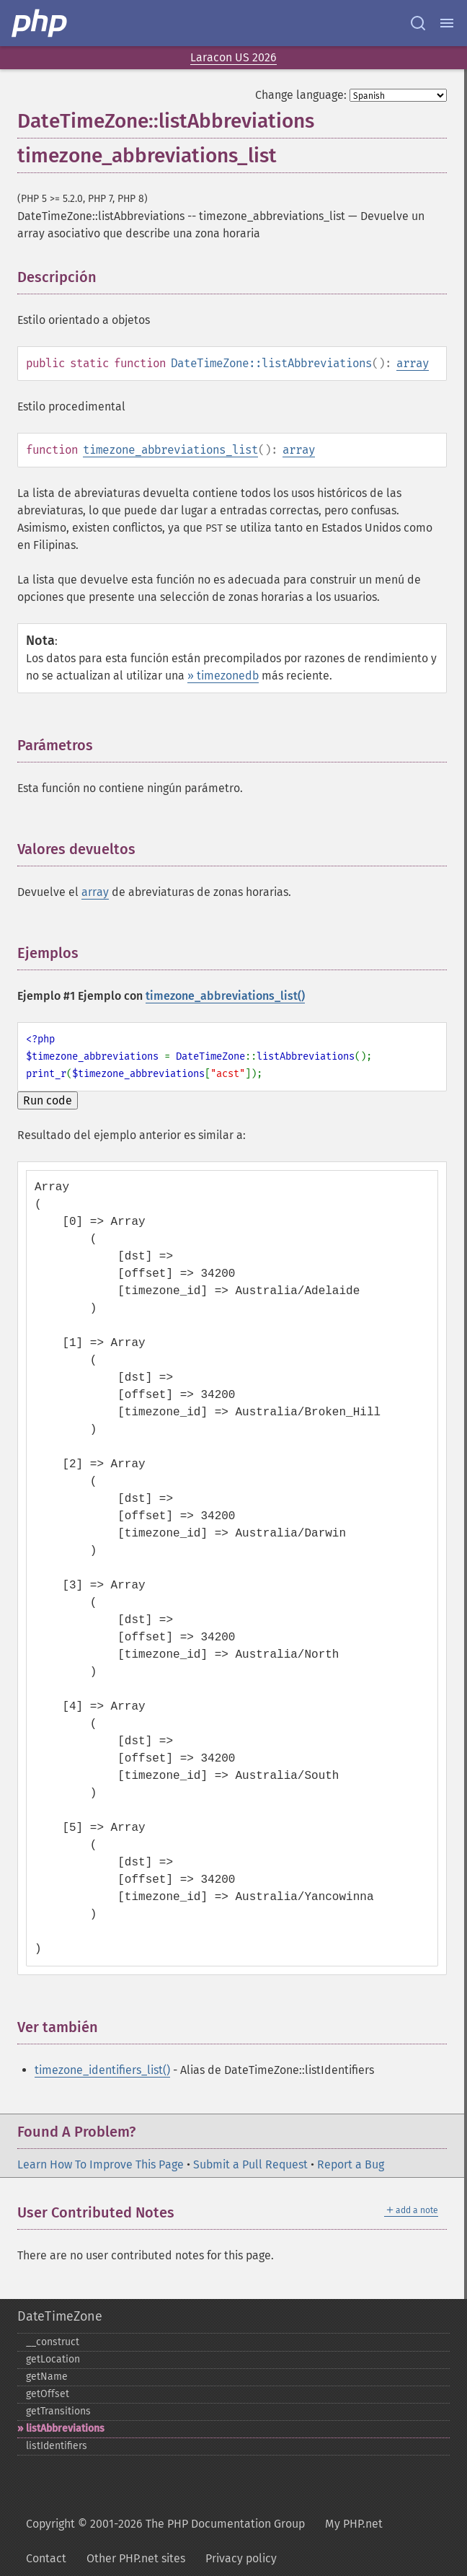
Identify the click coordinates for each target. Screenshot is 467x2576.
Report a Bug (350, 2164)
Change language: (301, 95)
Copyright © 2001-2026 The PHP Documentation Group (165, 2524)
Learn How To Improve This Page (100, 2164)
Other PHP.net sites (135, 2558)
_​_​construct (52, 2342)
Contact (46, 2558)
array (412, 363)
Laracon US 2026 (233, 57)
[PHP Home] (40, 23)
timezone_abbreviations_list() (225, 996)
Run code (47, 1100)
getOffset (47, 2394)
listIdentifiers (56, 2446)
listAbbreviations (65, 2428)
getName (47, 2376)
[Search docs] (418, 23)
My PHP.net (354, 2524)
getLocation (53, 2359)
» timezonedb (223, 675)
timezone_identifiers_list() (102, 2070)
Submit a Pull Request (250, 2164)
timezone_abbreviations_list (170, 450)
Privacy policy (241, 2558)
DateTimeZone (59, 2316)
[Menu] (446, 23)
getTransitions (58, 2411)
